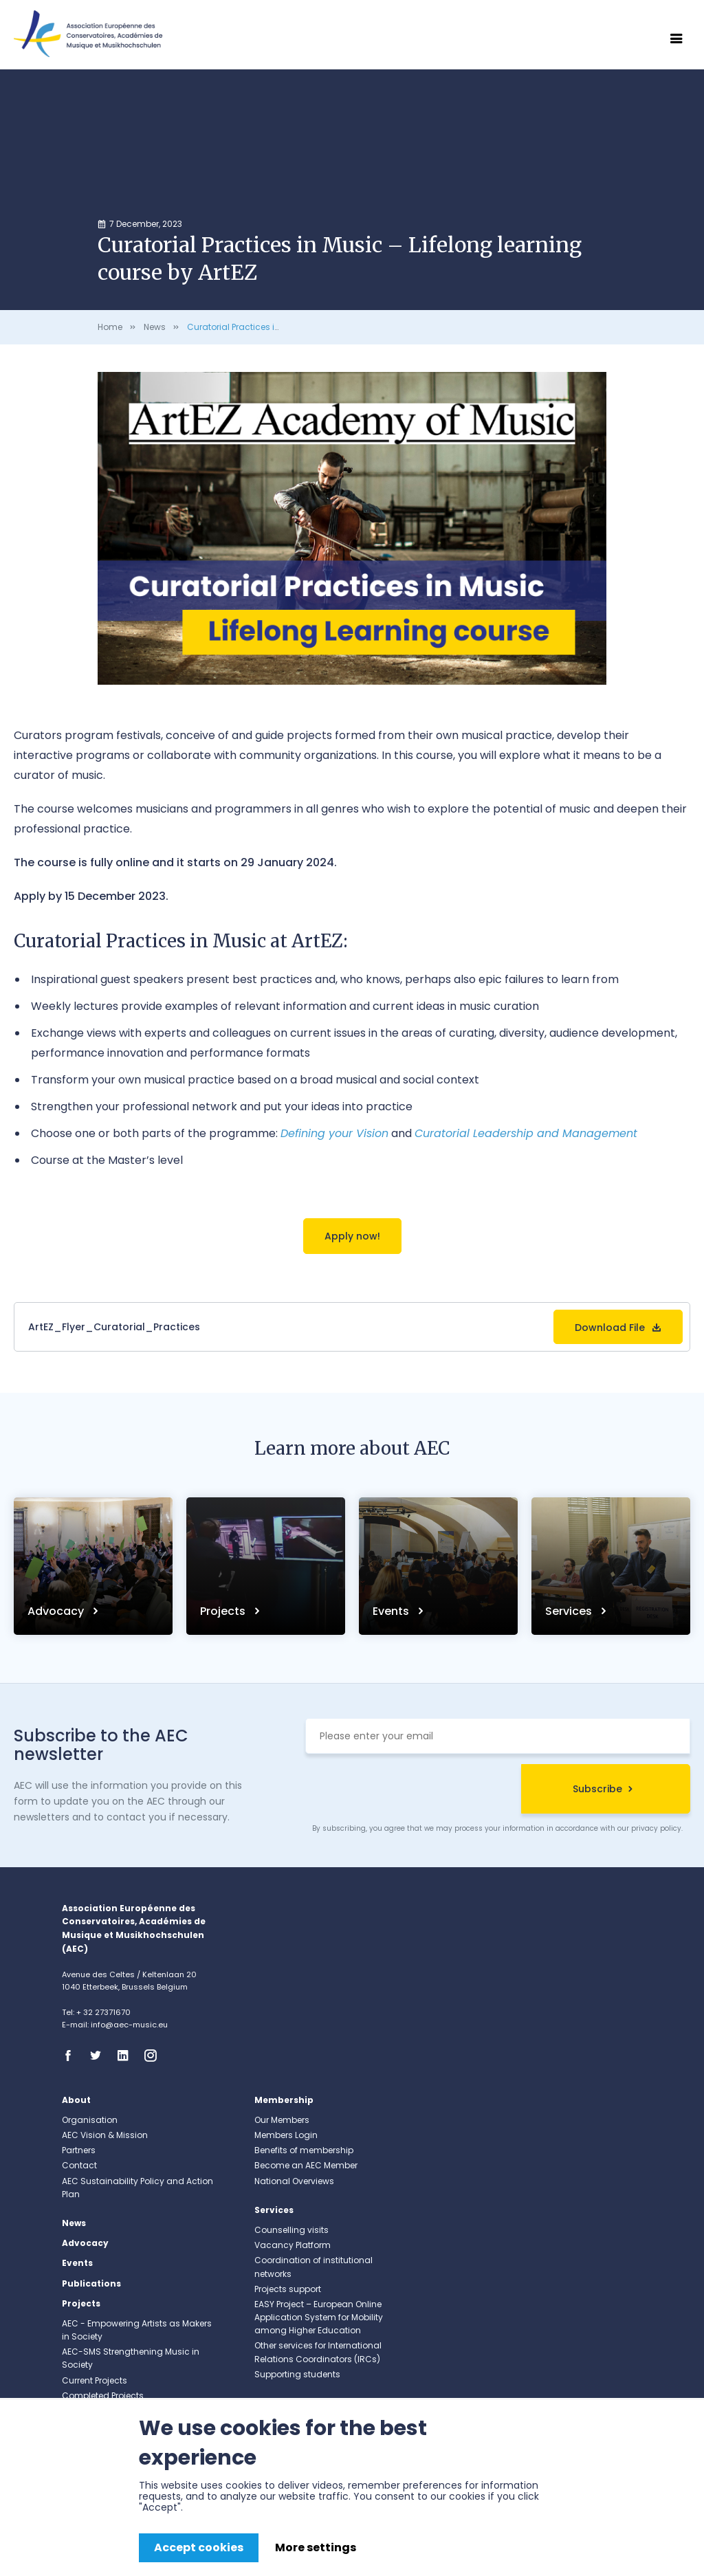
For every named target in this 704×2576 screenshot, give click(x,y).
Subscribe (597, 1789)
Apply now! (352, 1236)
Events (392, 1611)
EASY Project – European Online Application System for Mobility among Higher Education (318, 2317)
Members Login (286, 2135)
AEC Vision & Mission (105, 2135)
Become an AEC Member (306, 2165)
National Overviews (294, 2181)
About (76, 2100)
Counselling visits (291, 2230)
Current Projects (94, 2380)
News (155, 327)
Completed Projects (103, 2395)
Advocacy (57, 1611)
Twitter (99, 2055)
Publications (91, 2283)
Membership (284, 2100)
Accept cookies (198, 2547)
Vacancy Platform (292, 2245)
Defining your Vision (334, 1133)
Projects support (287, 2289)
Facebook (72, 2055)
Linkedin (127, 2055)
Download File (610, 1327)
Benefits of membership (303, 2150)
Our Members (281, 2120)
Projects (224, 1611)
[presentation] (409, 1791)
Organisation (90, 2120)
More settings (315, 2547)
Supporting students (297, 2374)
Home (110, 327)
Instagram (154, 2055)
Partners (79, 2150)
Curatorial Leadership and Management (526, 1133)
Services (570, 1611)
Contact (79, 2165)
